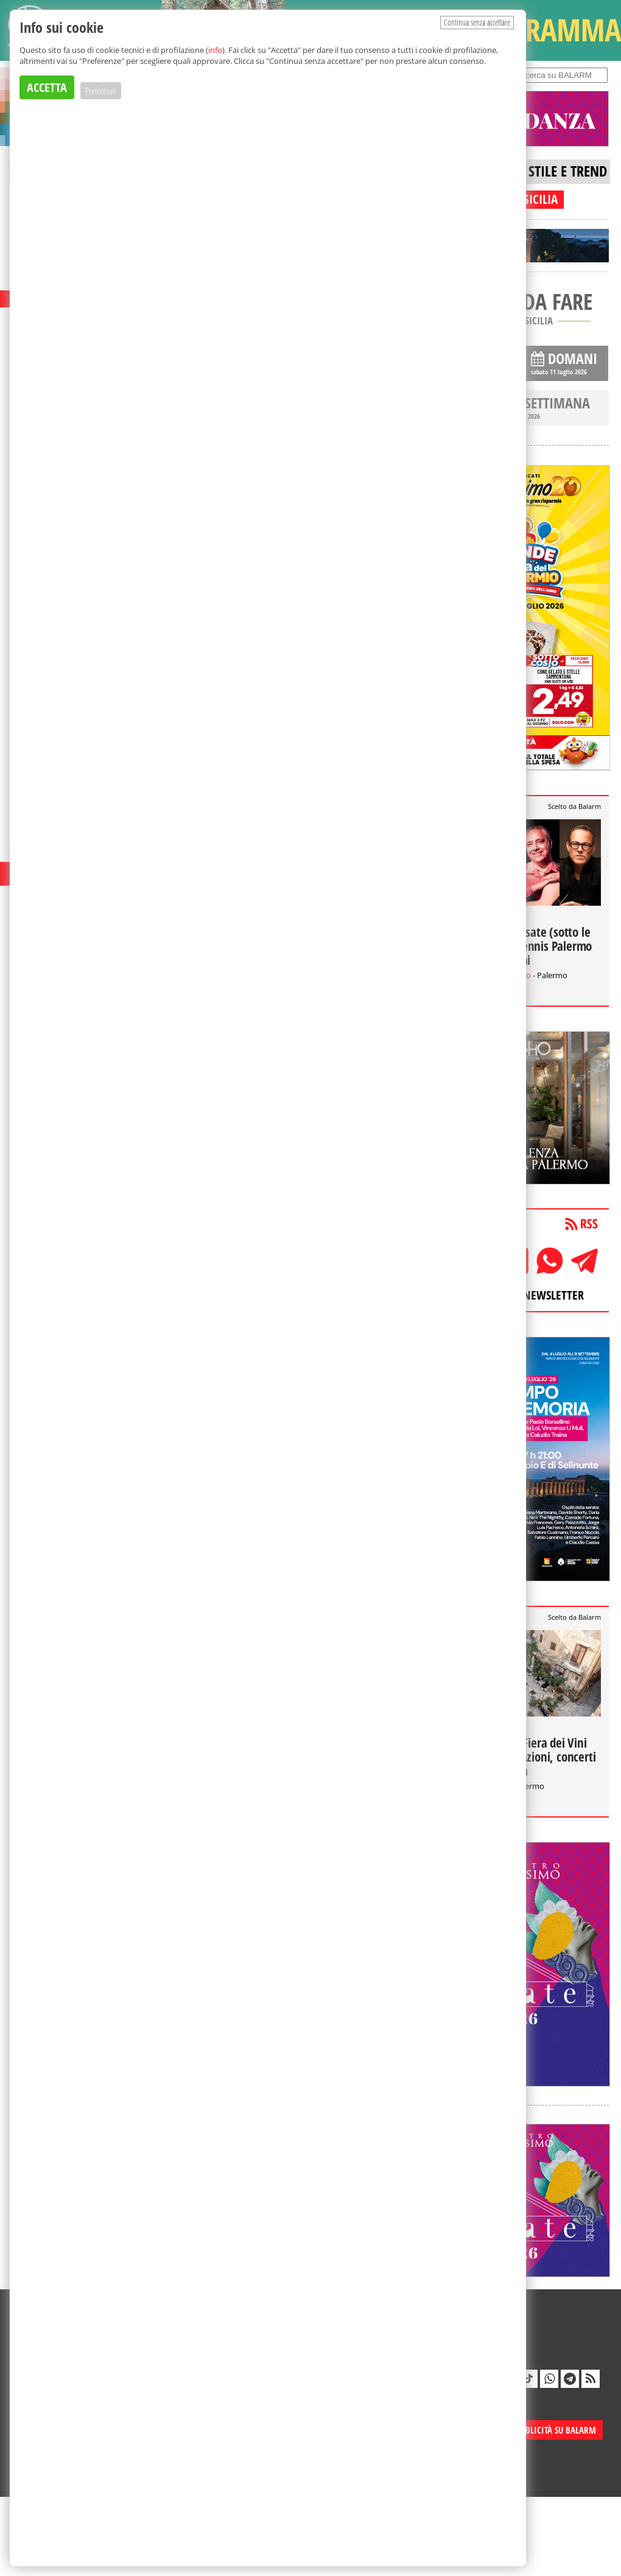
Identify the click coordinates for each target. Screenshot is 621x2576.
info (215, 49)
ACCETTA (47, 87)
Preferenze (100, 91)
